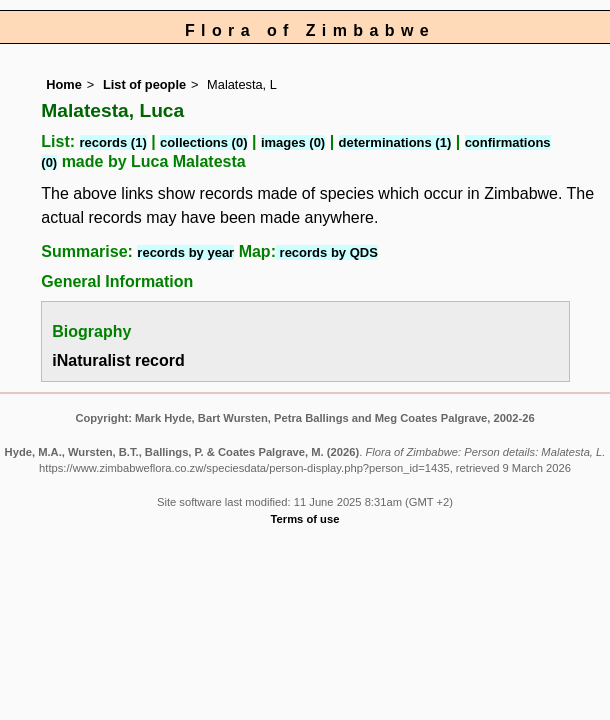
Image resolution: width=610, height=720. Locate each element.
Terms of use (305, 519)
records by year (185, 252)
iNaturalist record (118, 360)
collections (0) (203, 142)
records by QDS (327, 252)
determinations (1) (395, 142)
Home (64, 84)
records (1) (113, 142)
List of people (144, 84)
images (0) (293, 142)
